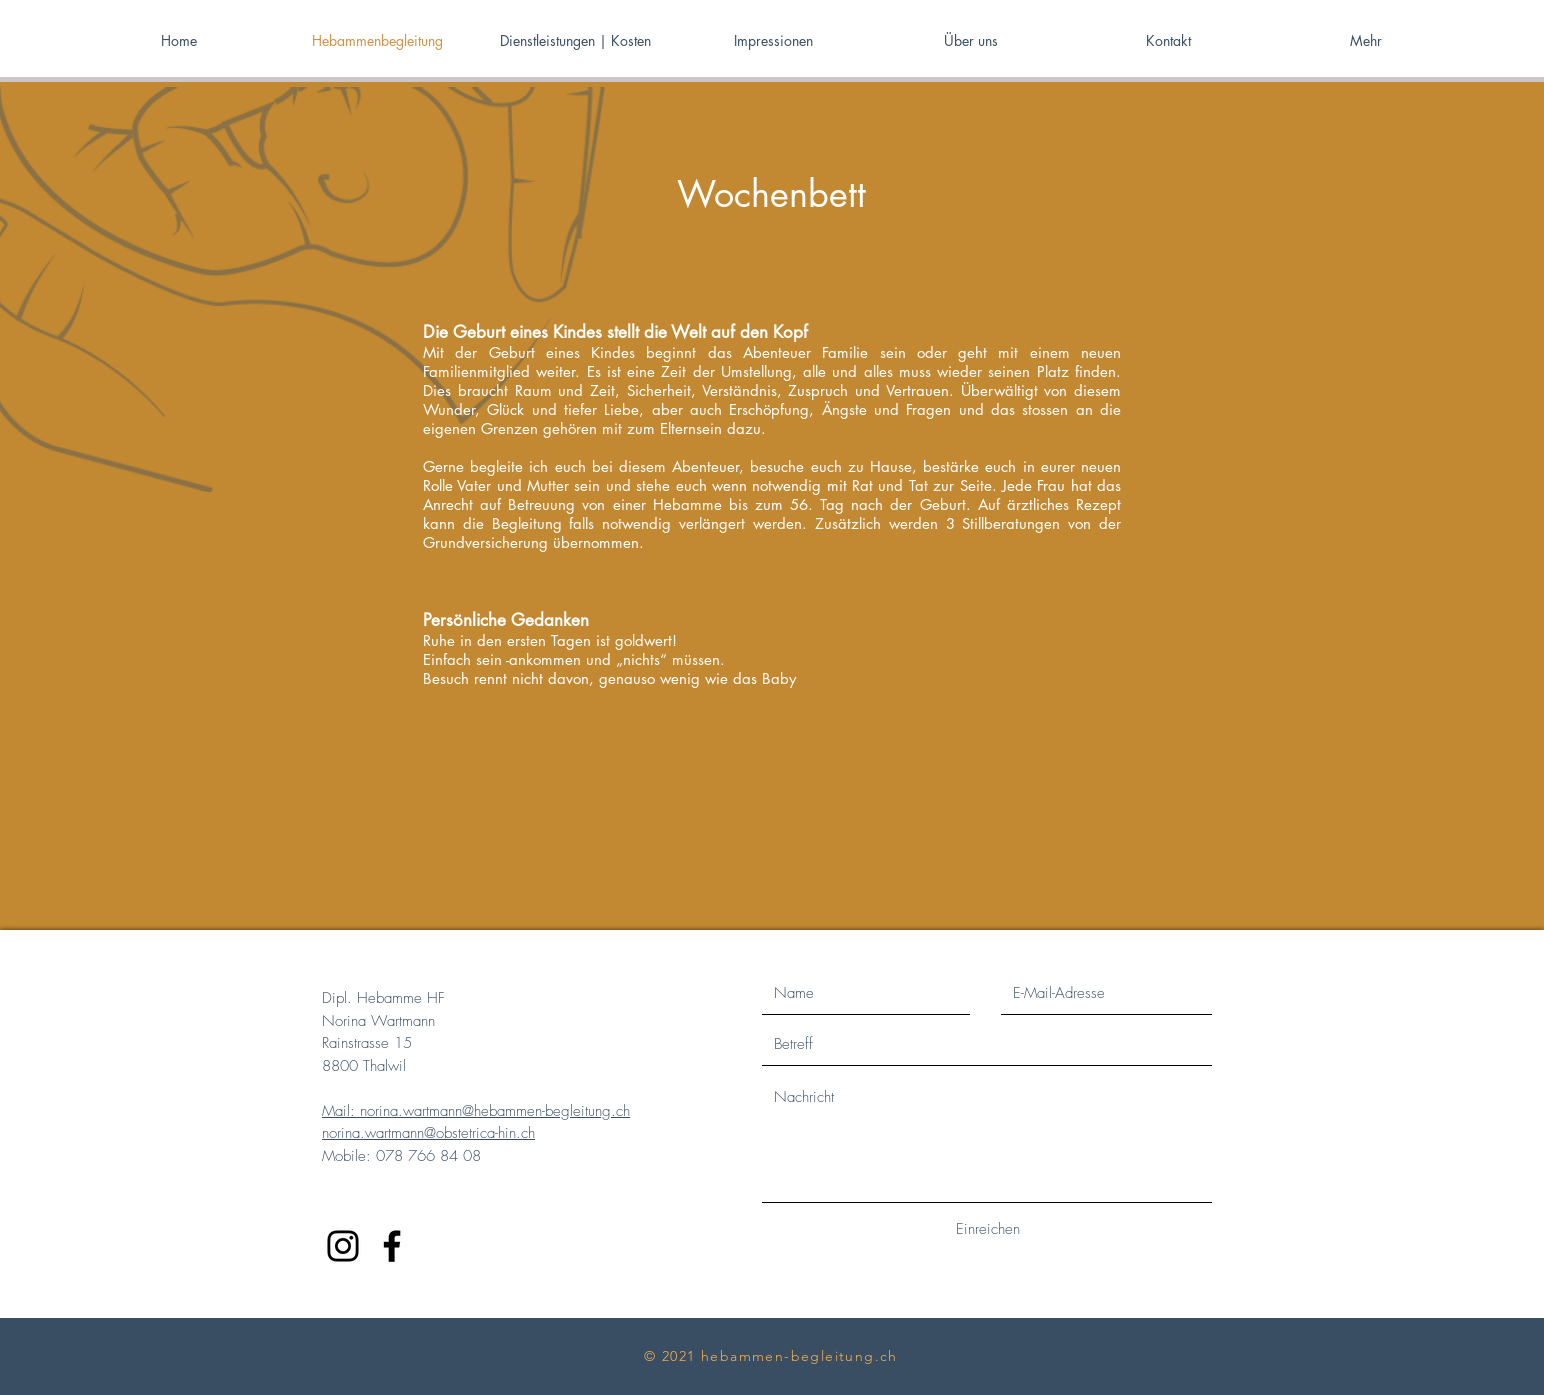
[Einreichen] (988, 1229)
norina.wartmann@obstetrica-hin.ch (428, 1133)
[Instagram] (343, 1246)
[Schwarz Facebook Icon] (392, 1246)
